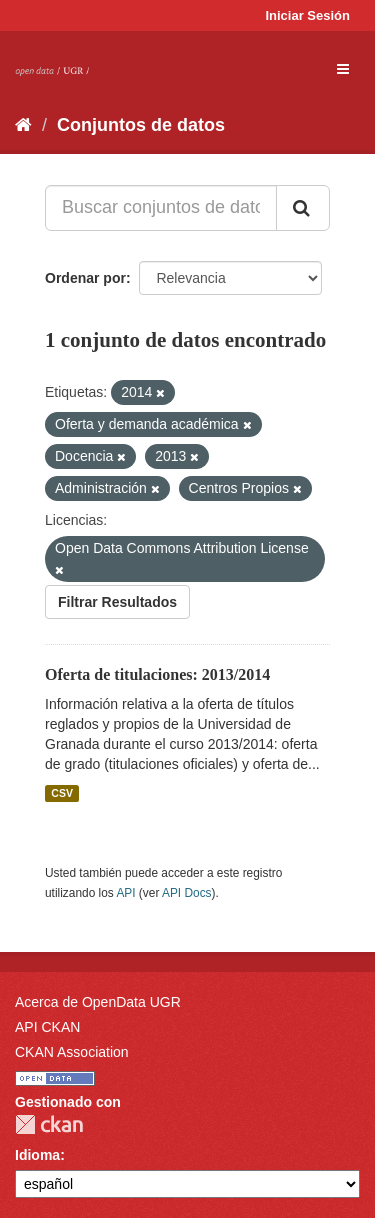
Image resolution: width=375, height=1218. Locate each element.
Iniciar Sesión (307, 15)
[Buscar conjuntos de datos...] (161, 208)
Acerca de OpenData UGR (98, 1002)
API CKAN (47, 1027)
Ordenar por (85, 278)
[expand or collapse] (343, 69)
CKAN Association (72, 1052)
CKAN (49, 1124)
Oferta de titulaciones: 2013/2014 (157, 674)
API (125, 893)
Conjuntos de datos (141, 125)
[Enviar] (303, 208)
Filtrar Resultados (117, 602)
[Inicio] (23, 125)
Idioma (37, 1155)
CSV (62, 793)
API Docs (187, 893)
